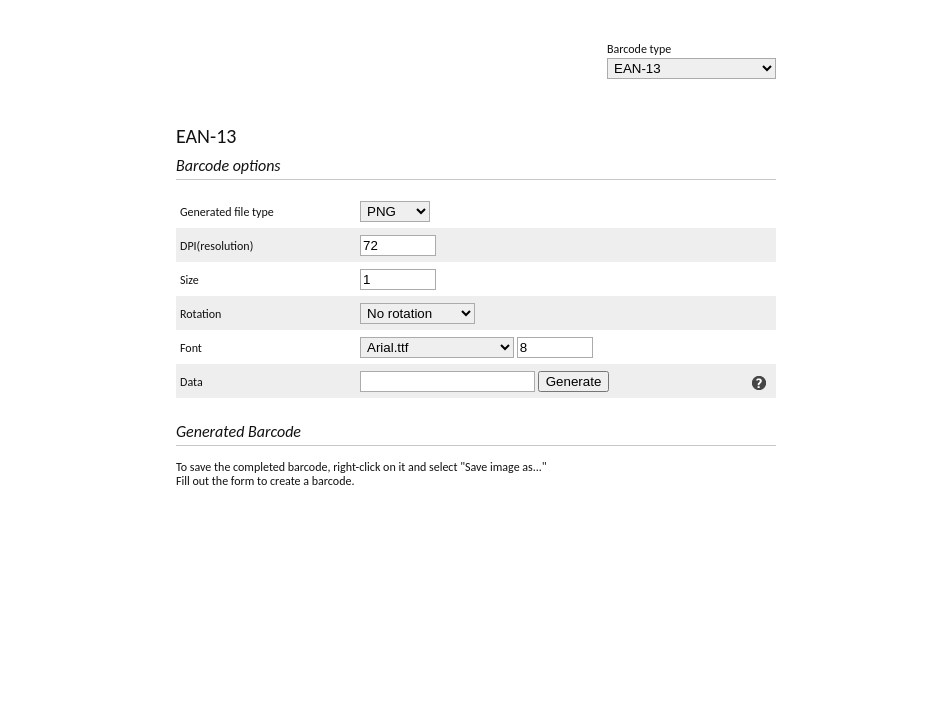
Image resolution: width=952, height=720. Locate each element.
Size (189, 280)
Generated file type (227, 212)
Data (191, 382)
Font (191, 348)
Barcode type (639, 49)
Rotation (200, 314)
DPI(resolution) (216, 246)
